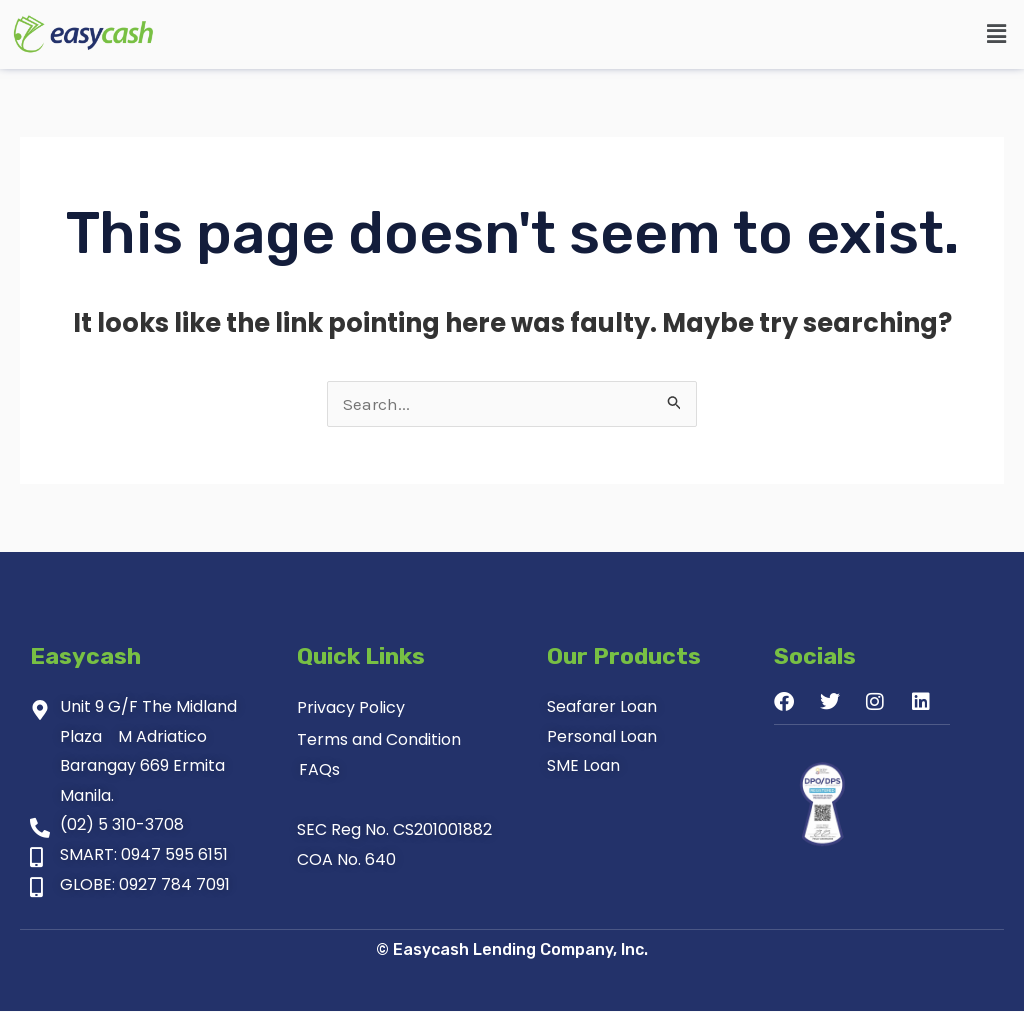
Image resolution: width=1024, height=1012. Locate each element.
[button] (997, 34)
